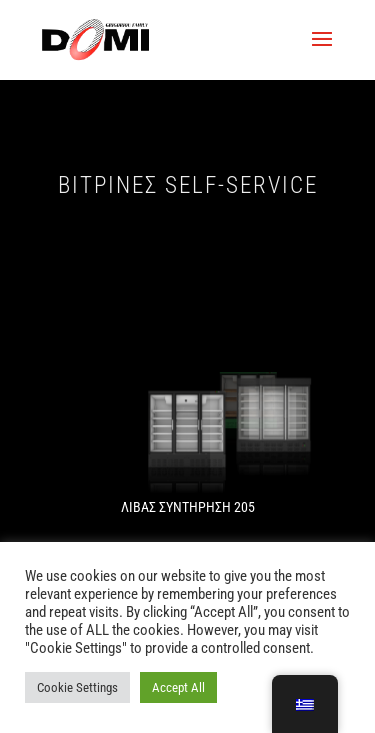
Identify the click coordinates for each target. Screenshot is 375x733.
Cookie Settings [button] (77, 687)
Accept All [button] (178, 687)
